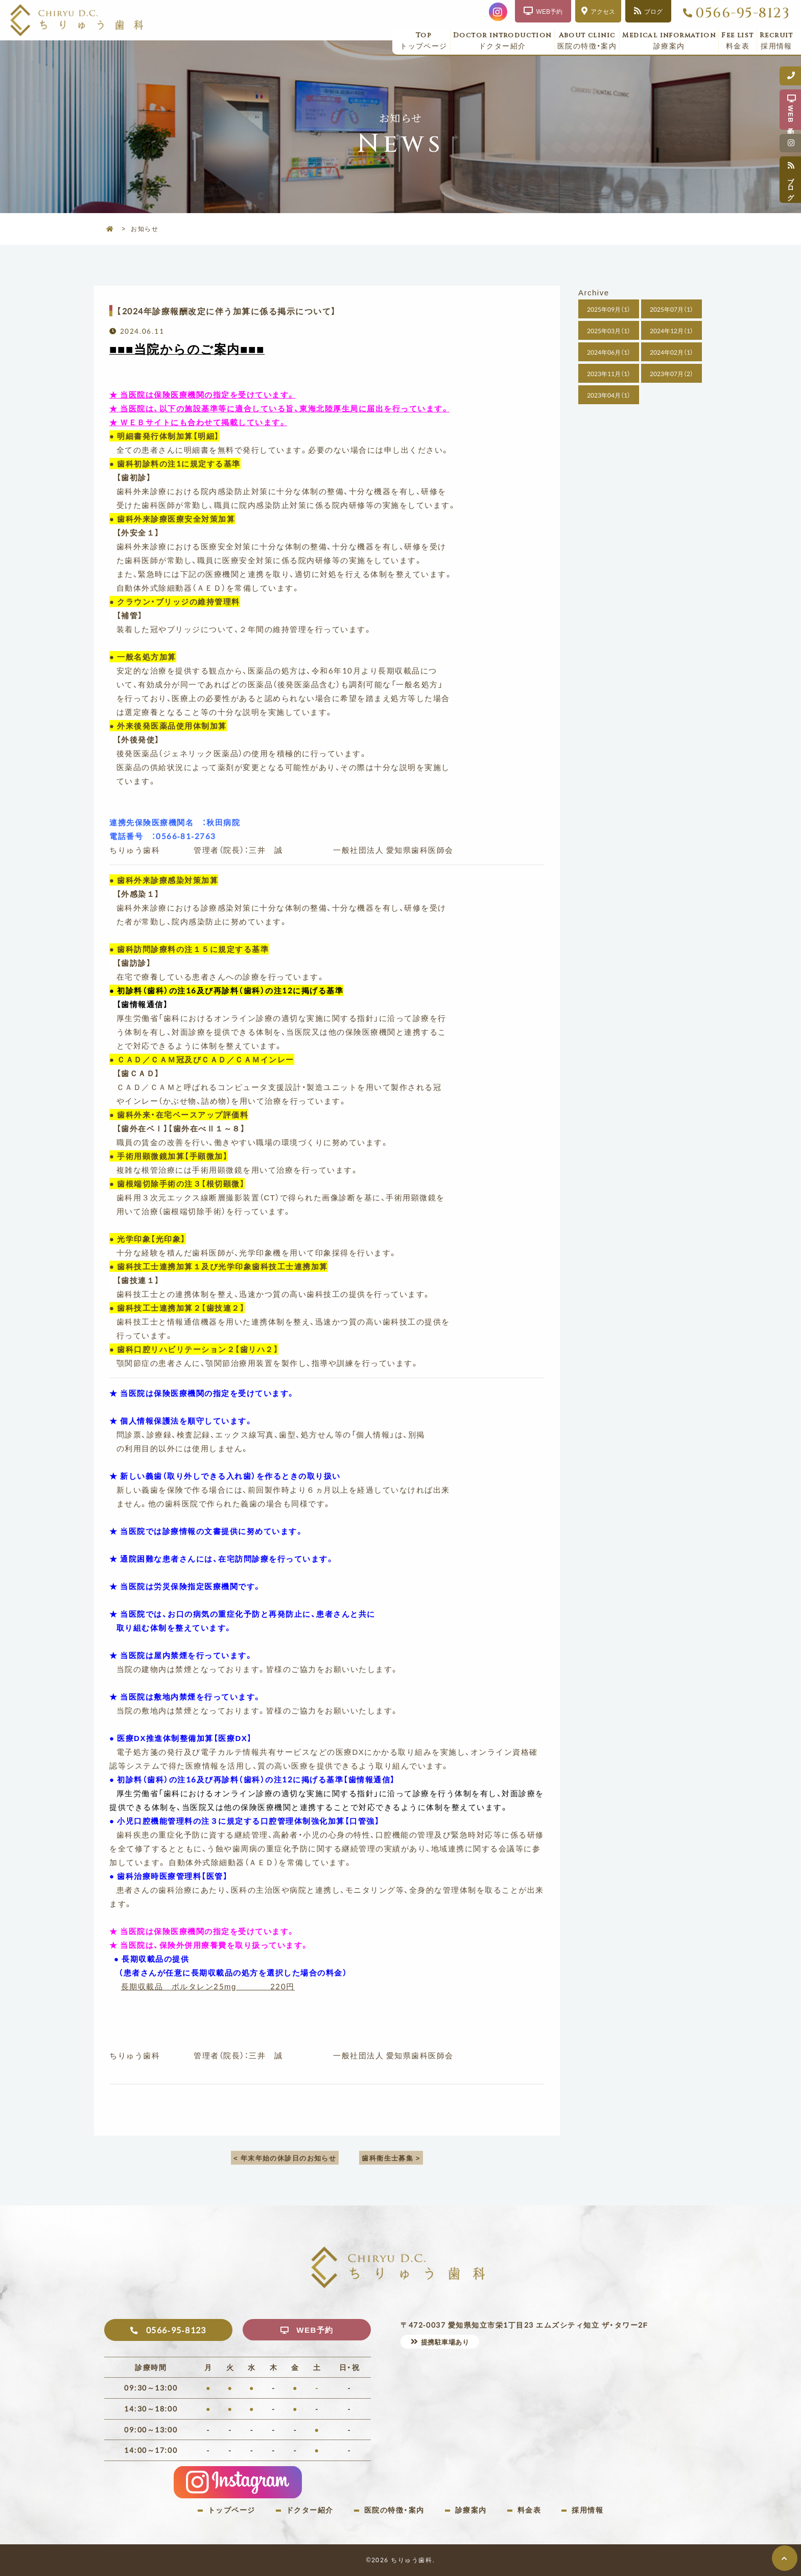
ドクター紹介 (502, 41)
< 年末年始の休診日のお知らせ (284, 2158)
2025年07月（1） (671, 309)
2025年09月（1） (608, 309)
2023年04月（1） (608, 395)
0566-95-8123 (742, 13)
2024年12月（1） (671, 330)
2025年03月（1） (608, 330)
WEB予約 (315, 2330)
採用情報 (776, 41)
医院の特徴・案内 (587, 41)
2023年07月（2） (671, 373)
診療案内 (669, 41)
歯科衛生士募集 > (391, 2158)
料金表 (738, 41)
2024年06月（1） (608, 352)
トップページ (423, 41)
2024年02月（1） (671, 352)
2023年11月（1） (608, 373)
